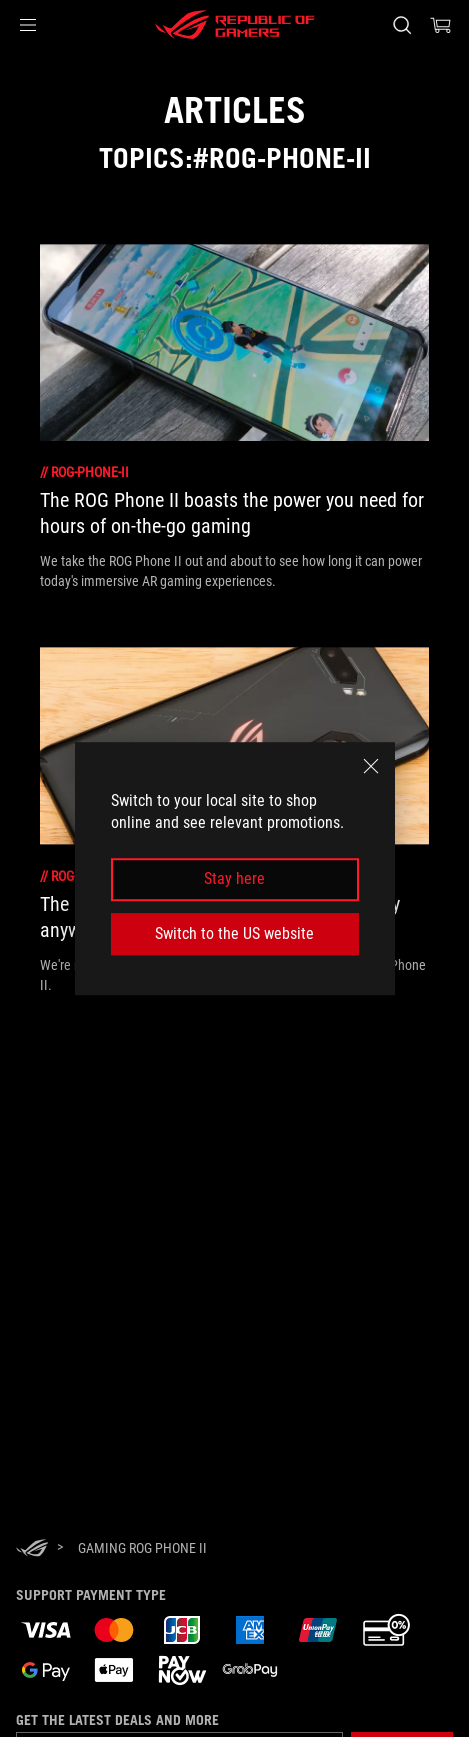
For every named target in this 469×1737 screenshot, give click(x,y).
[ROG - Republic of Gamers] (235, 25)
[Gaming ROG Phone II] (142, 1548)
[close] (371, 766)
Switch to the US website (234, 933)
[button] (28, 25)
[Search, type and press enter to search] (401, 25)
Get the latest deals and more (117, 1720)
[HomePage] (32, 1549)
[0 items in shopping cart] (441, 25)
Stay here (234, 879)
